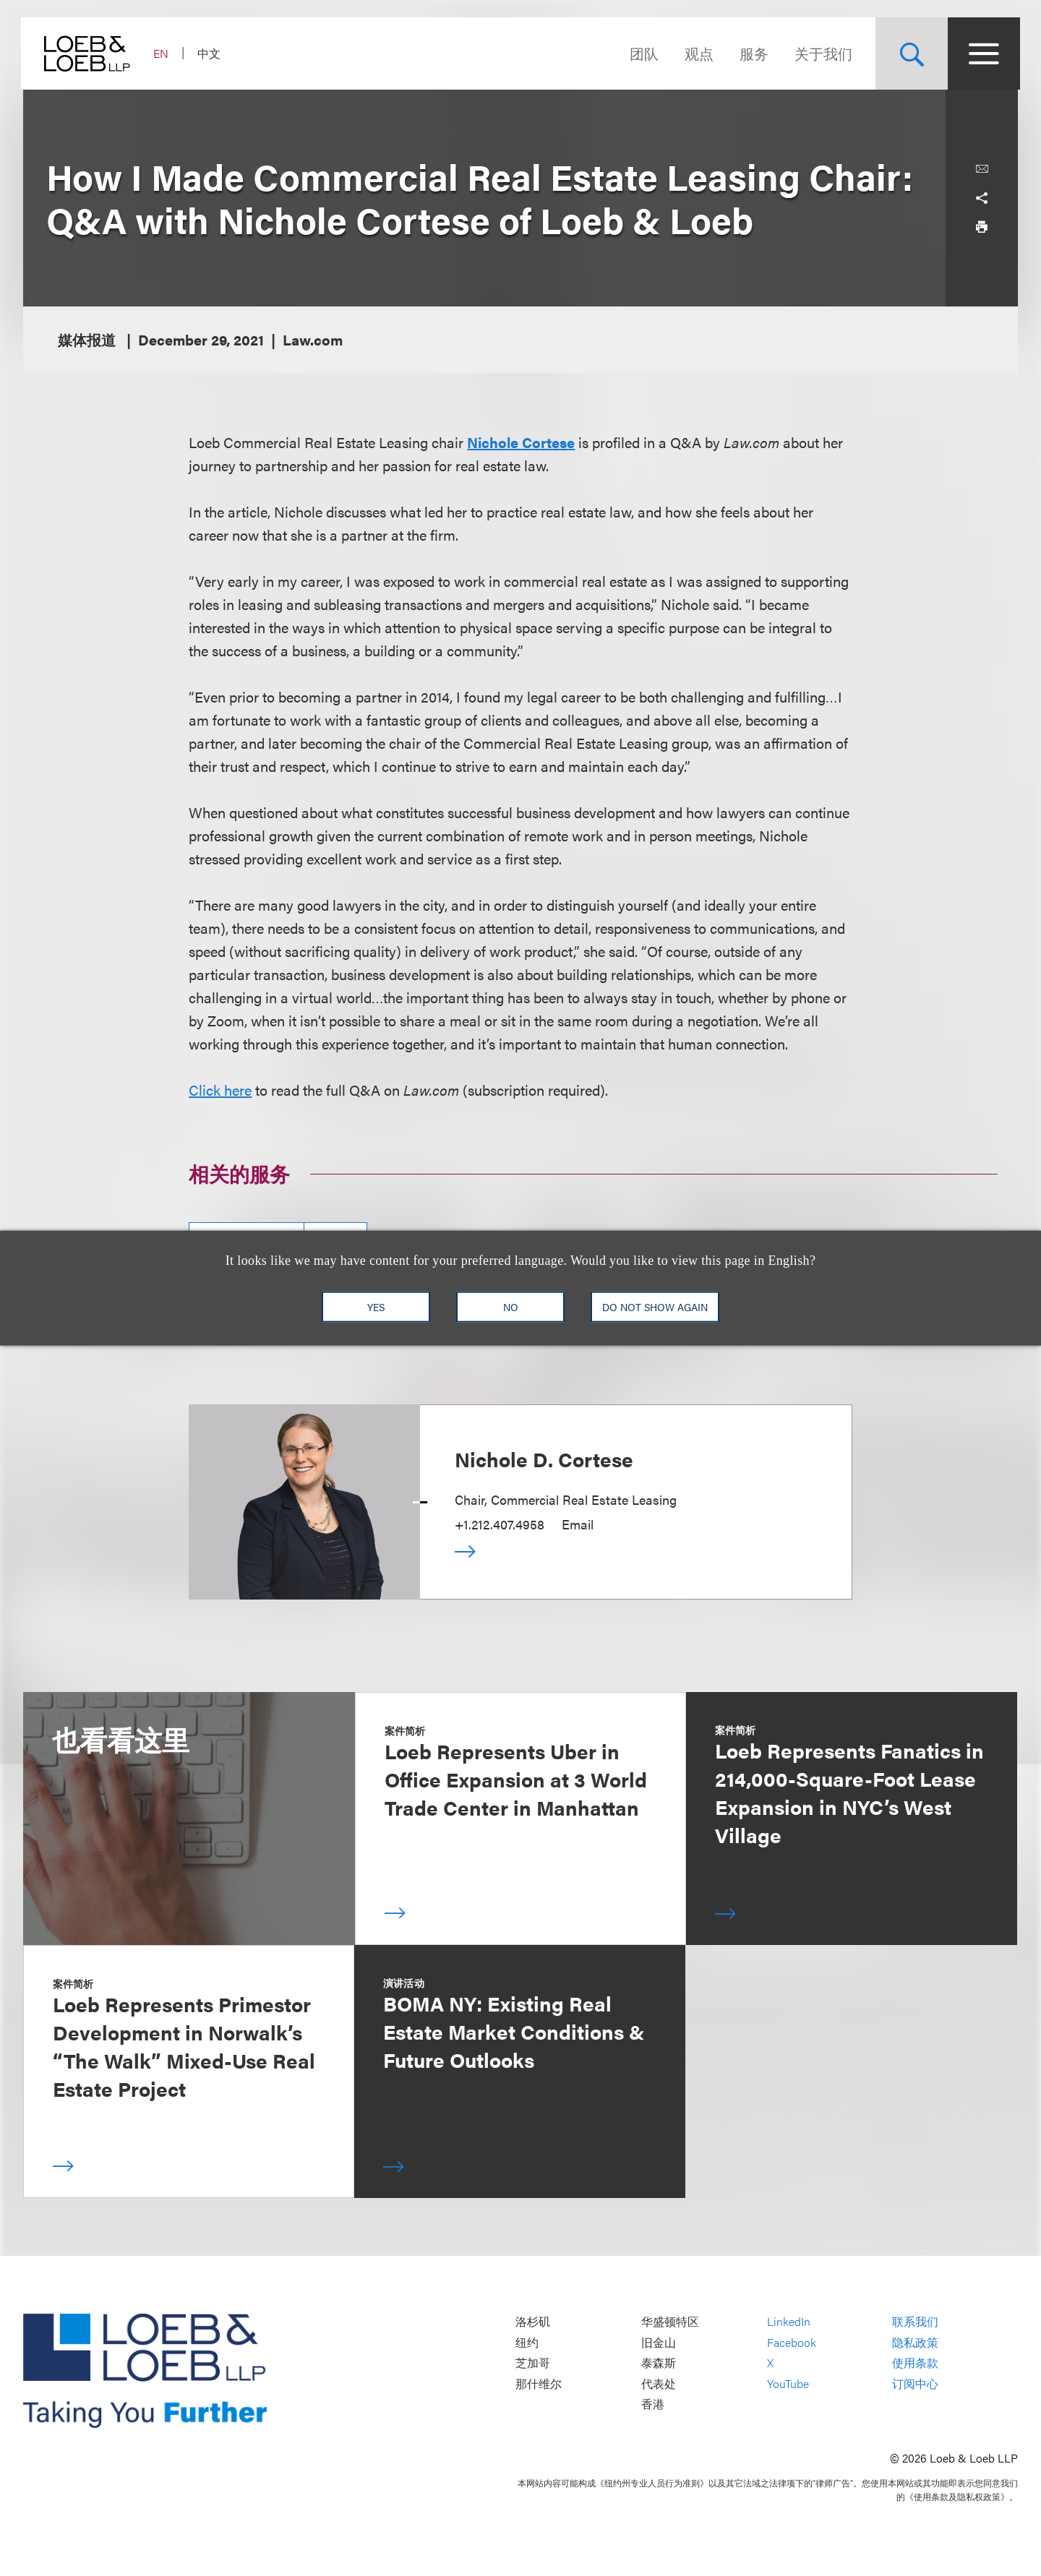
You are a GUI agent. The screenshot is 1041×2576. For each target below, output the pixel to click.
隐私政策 (915, 2342)
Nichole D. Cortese (544, 1458)
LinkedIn (788, 2322)
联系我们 (915, 2322)
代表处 (658, 2383)
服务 (751, 53)
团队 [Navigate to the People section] (641, 53)
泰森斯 (658, 2363)
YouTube (788, 2383)
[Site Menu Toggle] (982, 53)
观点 (696, 53)
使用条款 (915, 2363)
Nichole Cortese (521, 442)
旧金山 (658, 2342)
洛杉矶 (532, 2322)
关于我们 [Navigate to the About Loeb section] (821, 53)
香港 (652, 2404)
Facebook (791, 2342)
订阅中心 (915, 2383)
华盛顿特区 (670, 2322)
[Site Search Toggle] (909, 53)
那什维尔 (538, 2383)
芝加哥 (532, 2363)
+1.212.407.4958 (499, 1524)
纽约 (527, 2342)
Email (578, 1524)
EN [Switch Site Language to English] (163, 53)
